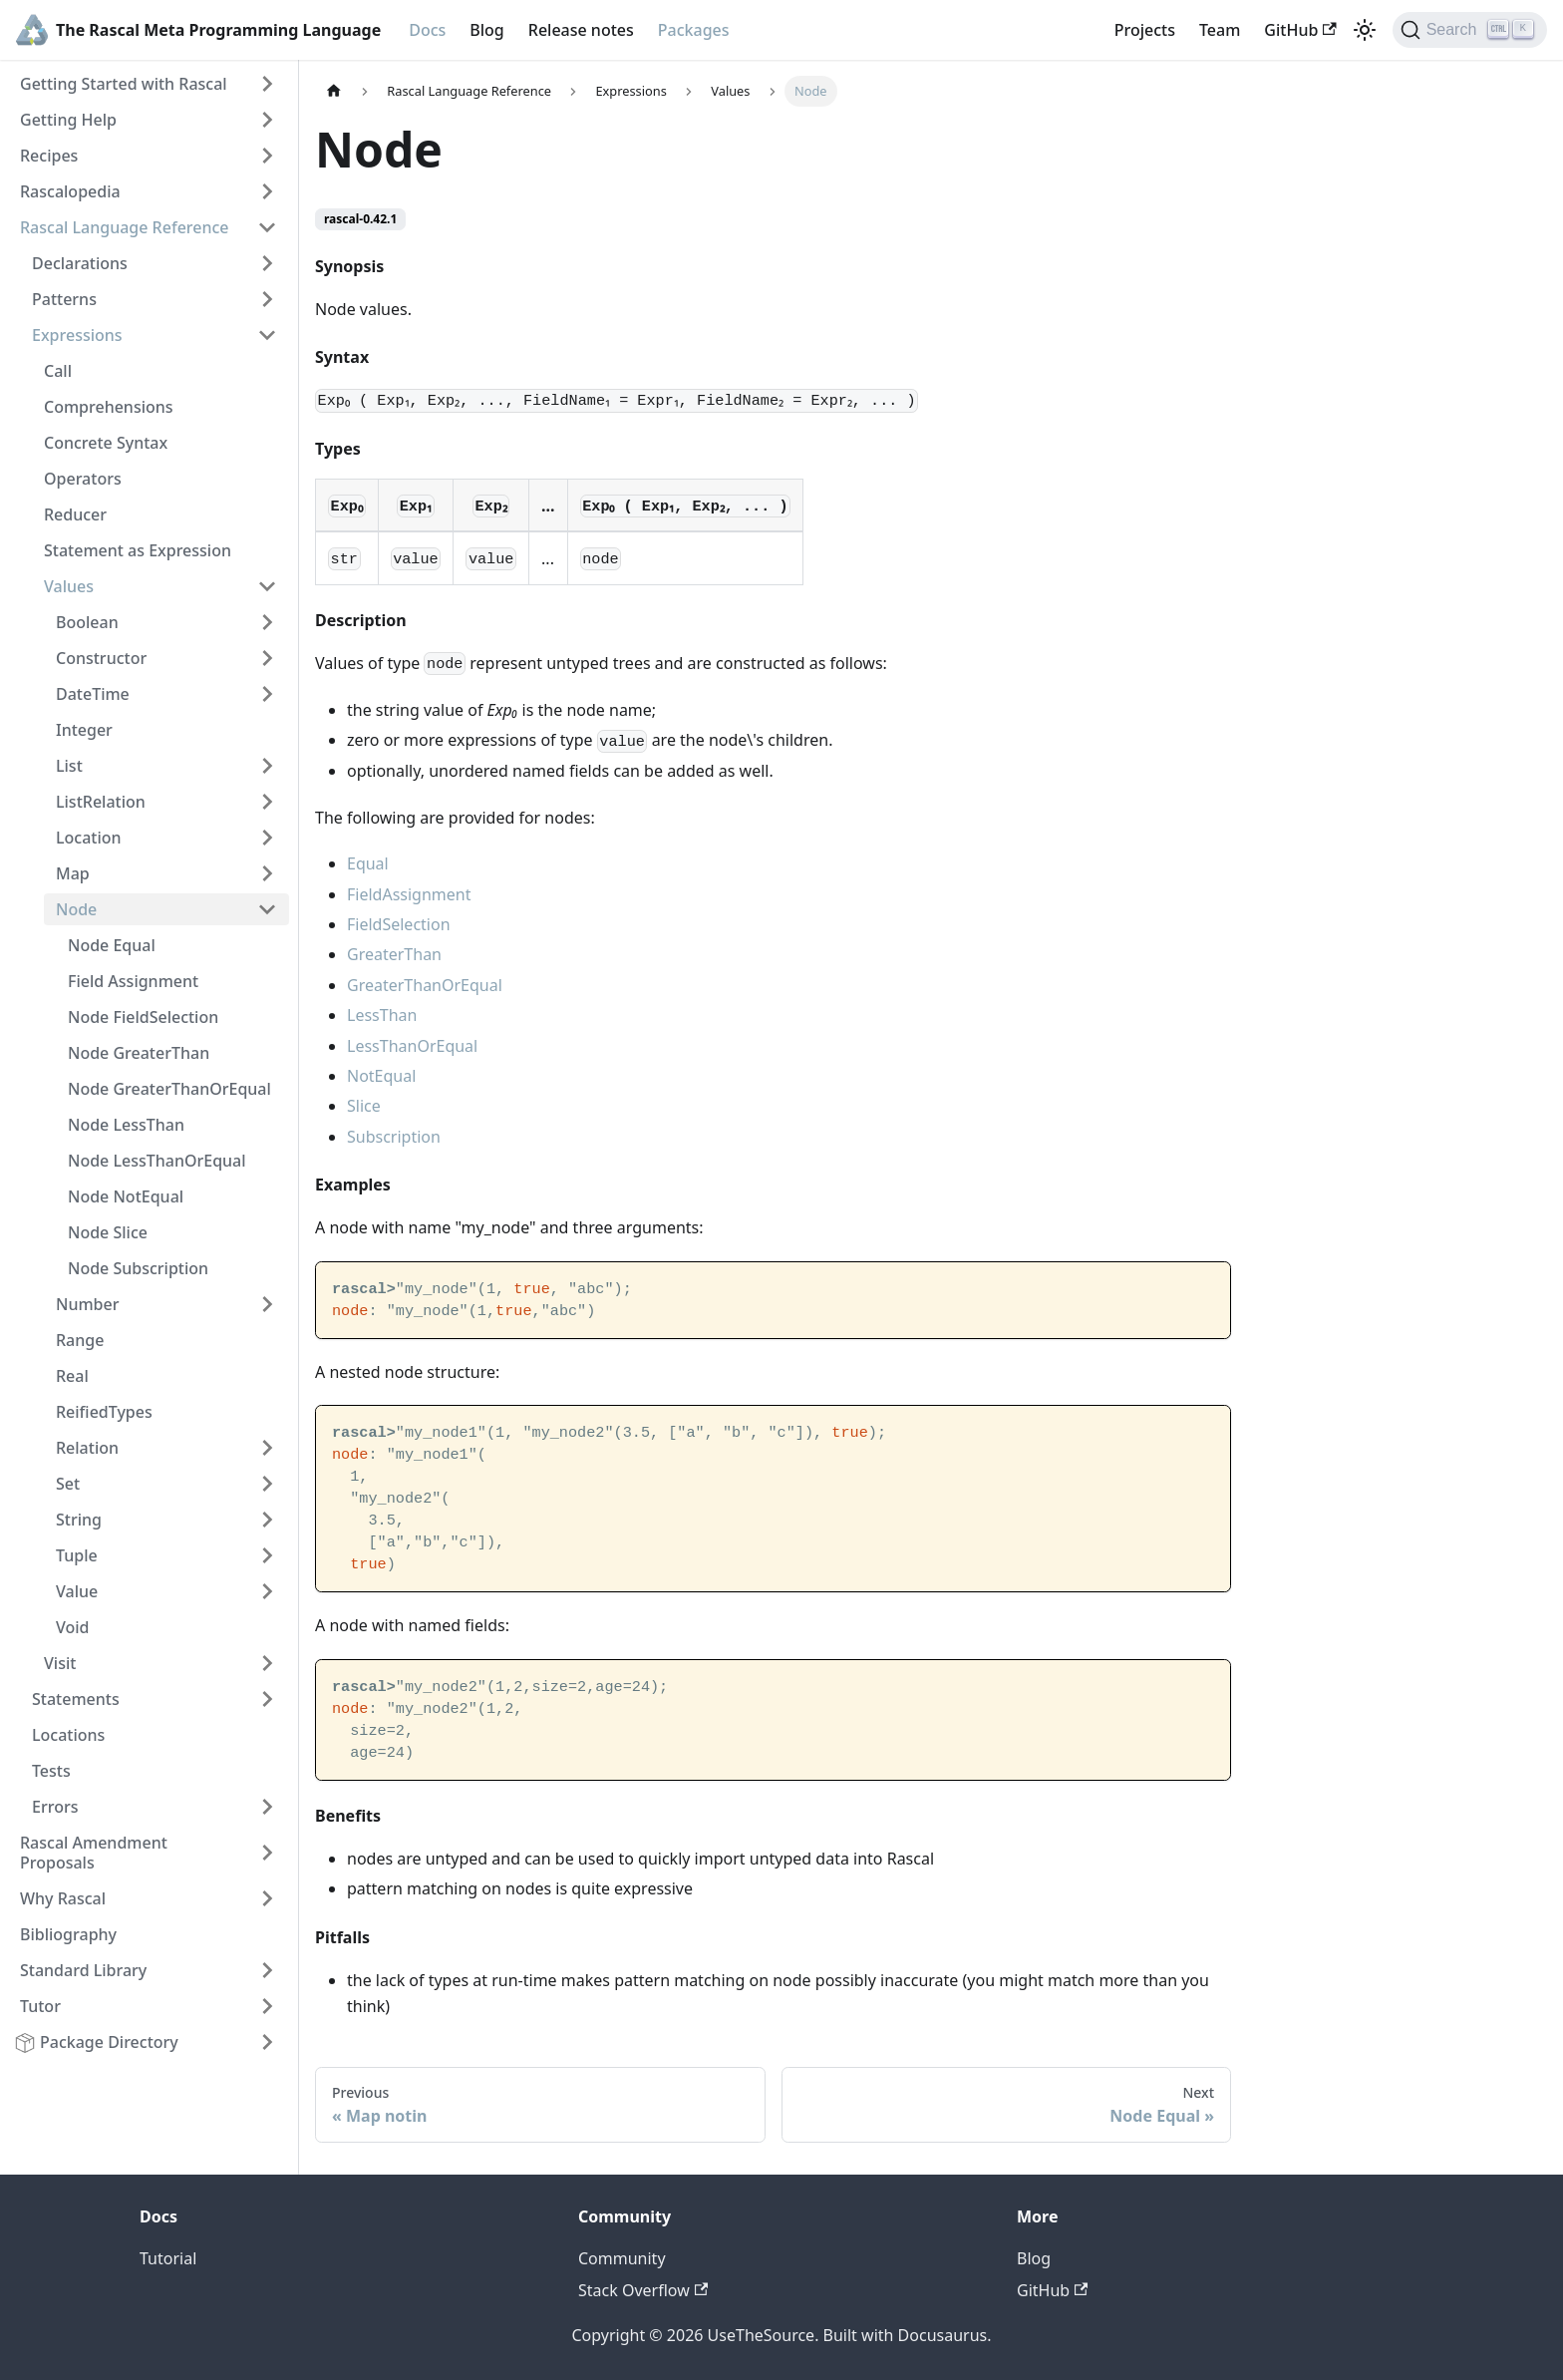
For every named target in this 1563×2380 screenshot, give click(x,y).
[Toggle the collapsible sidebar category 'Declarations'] (267, 263)
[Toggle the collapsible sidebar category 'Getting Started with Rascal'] (267, 84)
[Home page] (334, 91)
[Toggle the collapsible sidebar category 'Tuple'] (267, 1555)
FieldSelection (399, 924)
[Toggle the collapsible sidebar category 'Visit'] (267, 1663)
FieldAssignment (408, 894)
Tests (51, 1771)
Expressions (77, 335)
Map (73, 873)
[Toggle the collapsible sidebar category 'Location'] (267, 837)
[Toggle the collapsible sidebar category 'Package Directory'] (267, 2042)
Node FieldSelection (143, 1017)
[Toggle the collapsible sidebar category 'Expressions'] (267, 335)
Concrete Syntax (105, 443)
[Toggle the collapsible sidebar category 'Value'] (267, 1591)
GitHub (1300, 30)
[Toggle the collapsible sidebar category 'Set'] (267, 1484)
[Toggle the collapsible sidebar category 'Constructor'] (267, 658)
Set (68, 1484)
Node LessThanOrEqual (157, 1161)
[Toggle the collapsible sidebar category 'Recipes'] (267, 155)
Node (76, 909)
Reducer (75, 514)
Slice (364, 1106)
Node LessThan (126, 1125)
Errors (55, 1807)
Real (72, 1376)
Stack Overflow (643, 2290)
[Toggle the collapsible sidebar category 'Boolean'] (267, 622)
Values (69, 586)
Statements (76, 1699)
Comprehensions (108, 407)
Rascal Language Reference (124, 227)
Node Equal (112, 945)
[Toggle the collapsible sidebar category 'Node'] (267, 909)
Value (77, 1591)
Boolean (87, 622)
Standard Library (83, 1970)
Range (80, 1340)
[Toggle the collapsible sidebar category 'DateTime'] (267, 694)
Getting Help (68, 120)
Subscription (394, 1137)
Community (622, 2258)
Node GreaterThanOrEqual (169, 1089)
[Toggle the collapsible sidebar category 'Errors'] (267, 1807)
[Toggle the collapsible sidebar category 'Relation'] (267, 1448)
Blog (486, 30)
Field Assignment (133, 981)
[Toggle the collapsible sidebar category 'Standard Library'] (267, 1970)
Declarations (80, 263)
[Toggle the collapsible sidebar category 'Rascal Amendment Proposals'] (267, 1852)
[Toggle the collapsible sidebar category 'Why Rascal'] (267, 1898)
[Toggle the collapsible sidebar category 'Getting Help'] (267, 120)
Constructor (101, 658)
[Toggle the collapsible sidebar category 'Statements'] (267, 1699)
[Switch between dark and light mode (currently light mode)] (1365, 30)
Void (73, 1627)
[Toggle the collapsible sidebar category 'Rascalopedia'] (267, 191)
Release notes (581, 30)
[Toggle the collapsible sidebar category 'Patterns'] (267, 299)
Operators (83, 479)
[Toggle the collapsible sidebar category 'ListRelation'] (267, 802)
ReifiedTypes (104, 1412)
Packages (694, 30)
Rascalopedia (70, 191)
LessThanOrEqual (412, 1046)
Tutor (40, 2006)
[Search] (1470, 30)
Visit (60, 1663)
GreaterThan (394, 954)
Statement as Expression (137, 550)
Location (89, 838)
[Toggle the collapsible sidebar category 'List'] (267, 766)
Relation (87, 1448)
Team (1219, 30)
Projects (1144, 30)
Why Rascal (63, 1898)
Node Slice (108, 1232)
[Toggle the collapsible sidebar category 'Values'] (267, 586)
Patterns (64, 299)
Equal (368, 863)
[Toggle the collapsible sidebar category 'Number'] (267, 1304)
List (69, 766)
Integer (84, 730)
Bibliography (68, 1934)
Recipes (49, 156)
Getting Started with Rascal (123, 84)
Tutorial (168, 2258)
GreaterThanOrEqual (424, 985)
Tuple (77, 1555)
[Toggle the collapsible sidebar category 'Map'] (267, 873)
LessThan (382, 1015)
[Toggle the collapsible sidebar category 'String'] (267, 1519)
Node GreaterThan (138, 1053)
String (79, 1519)
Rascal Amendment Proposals (93, 1852)
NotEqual (381, 1076)
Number (87, 1304)
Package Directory (109, 2042)
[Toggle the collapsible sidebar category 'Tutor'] (267, 2006)
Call (58, 371)
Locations (68, 1735)
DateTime (93, 694)
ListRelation (101, 802)
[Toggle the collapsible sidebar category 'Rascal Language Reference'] (267, 227)
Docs (427, 30)
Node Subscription (138, 1268)
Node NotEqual (125, 1196)
